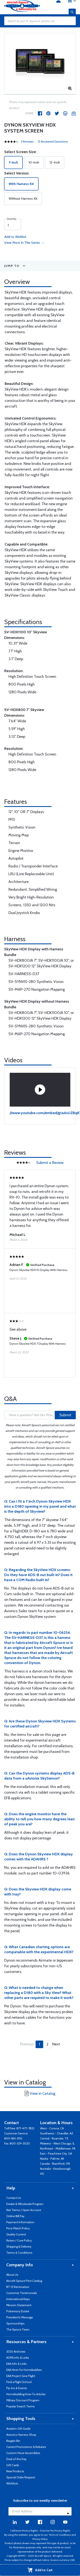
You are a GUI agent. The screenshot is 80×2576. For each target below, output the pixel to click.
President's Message (19, 2317)
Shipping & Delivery (18, 2246)
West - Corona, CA (52, 2128)
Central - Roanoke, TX (54, 2138)
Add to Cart (40, 2570)
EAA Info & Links (16, 2363)
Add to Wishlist (15, 237)
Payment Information (20, 2222)
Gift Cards (12, 2465)
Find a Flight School (19, 2382)
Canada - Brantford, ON (55, 2163)
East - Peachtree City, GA (56, 2153)
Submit (65, 1415)
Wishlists (12, 2483)
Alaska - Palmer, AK (52, 2158)
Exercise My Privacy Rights (55, 2530)
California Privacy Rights (24, 2530)
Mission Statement (18, 2305)
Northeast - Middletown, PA (57, 2148)
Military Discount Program (22, 2400)
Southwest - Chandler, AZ (56, 2133)
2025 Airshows (15, 2351)
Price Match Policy (18, 2228)
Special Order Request (20, 2477)
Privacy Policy (40, 2539)
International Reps (18, 2299)
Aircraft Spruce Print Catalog (24, 2280)
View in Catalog (42, 2093)
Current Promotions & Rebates (26, 2447)
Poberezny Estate (17, 2311)
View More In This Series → (24, 242)
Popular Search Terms (20, 2406)
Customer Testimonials (21, 2293)
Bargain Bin (13, 2440)
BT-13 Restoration (17, 2287)
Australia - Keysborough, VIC (55, 2171)
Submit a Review (50, 1162)
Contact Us (13, 2198)
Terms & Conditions (19, 2252)
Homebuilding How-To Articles (26, 2394)
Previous (27, 2044)
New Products (15, 2471)
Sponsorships (15, 2323)
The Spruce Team (17, 2329)
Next (56, 2044)
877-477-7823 (25, 2128)
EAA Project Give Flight (20, 2376)
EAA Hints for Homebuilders (24, 2369)
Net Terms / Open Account (23, 2210)
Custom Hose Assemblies (23, 2453)
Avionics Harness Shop (21, 2434)
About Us (12, 2274)
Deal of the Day (16, 2459)
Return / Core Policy (19, 2240)
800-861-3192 (13, 2138)
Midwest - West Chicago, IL (57, 2143)
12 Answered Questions (53, 141)
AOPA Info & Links (17, 2357)
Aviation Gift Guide (18, 2428)
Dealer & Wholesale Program (24, 2204)
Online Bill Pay (15, 2216)
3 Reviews (27, 141)
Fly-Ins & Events (16, 2388)
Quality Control (16, 2234)
